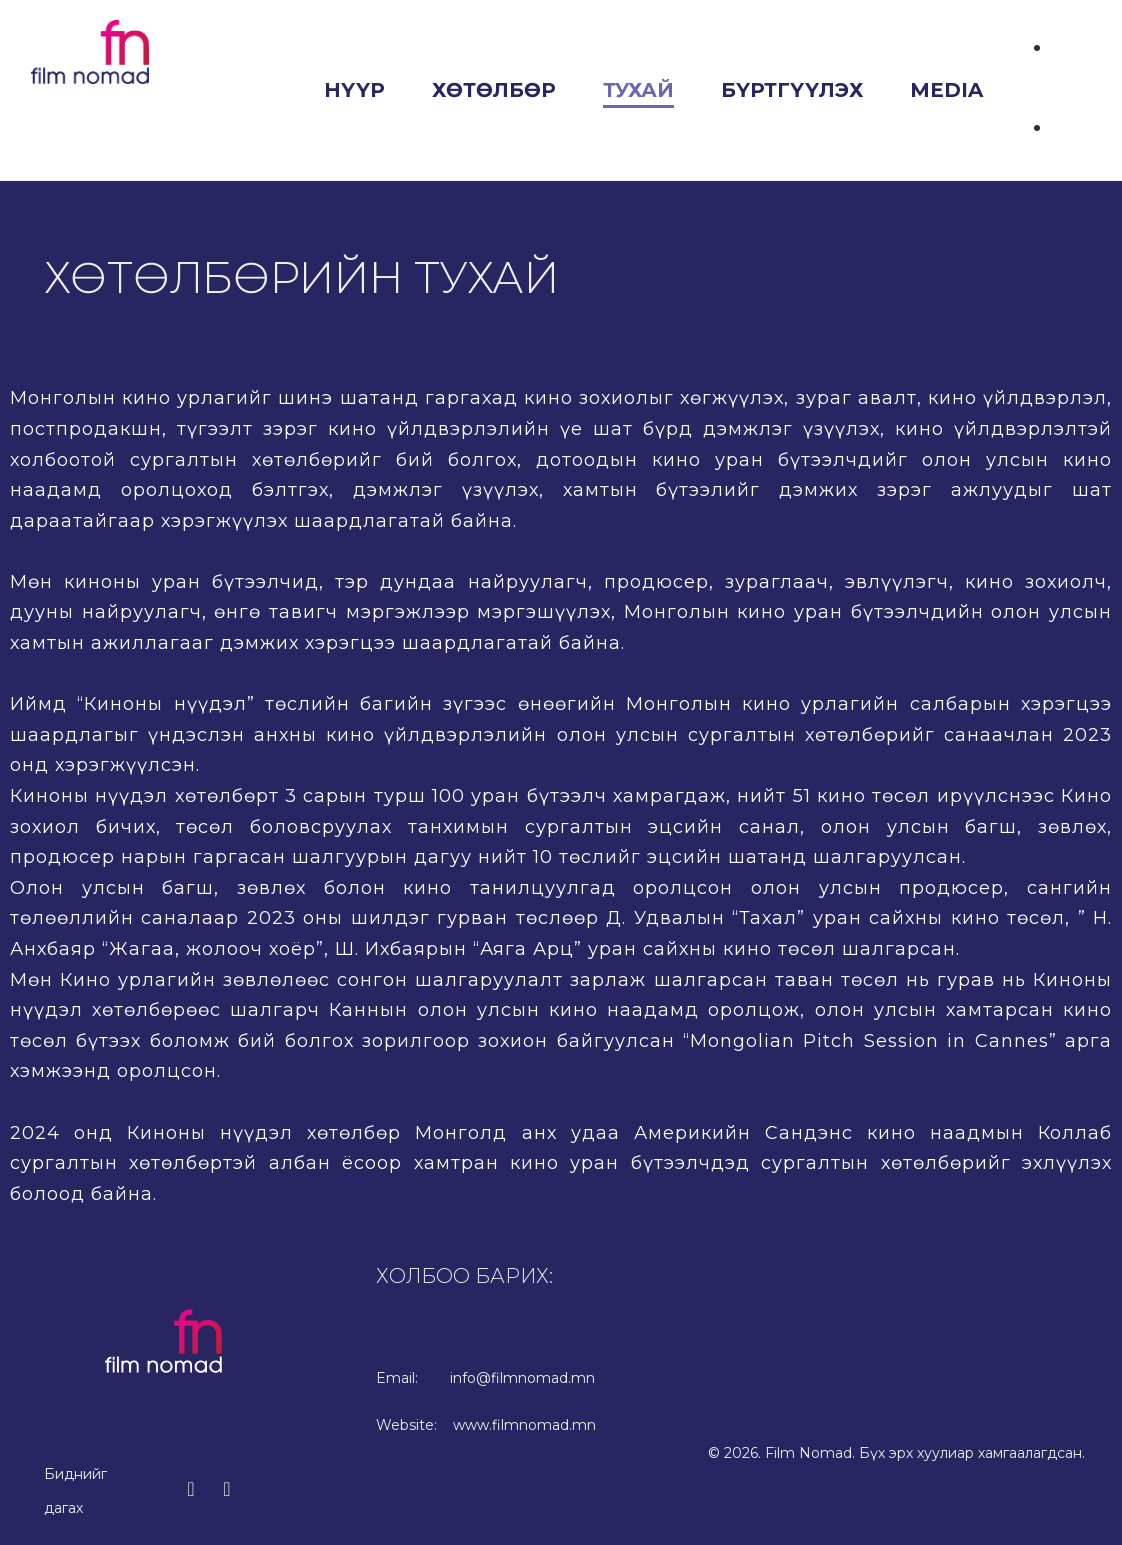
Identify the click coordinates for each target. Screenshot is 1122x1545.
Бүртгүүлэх (792, 90)
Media (946, 90)
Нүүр (354, 90)
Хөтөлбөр (494, 90)
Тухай (638, 90)
